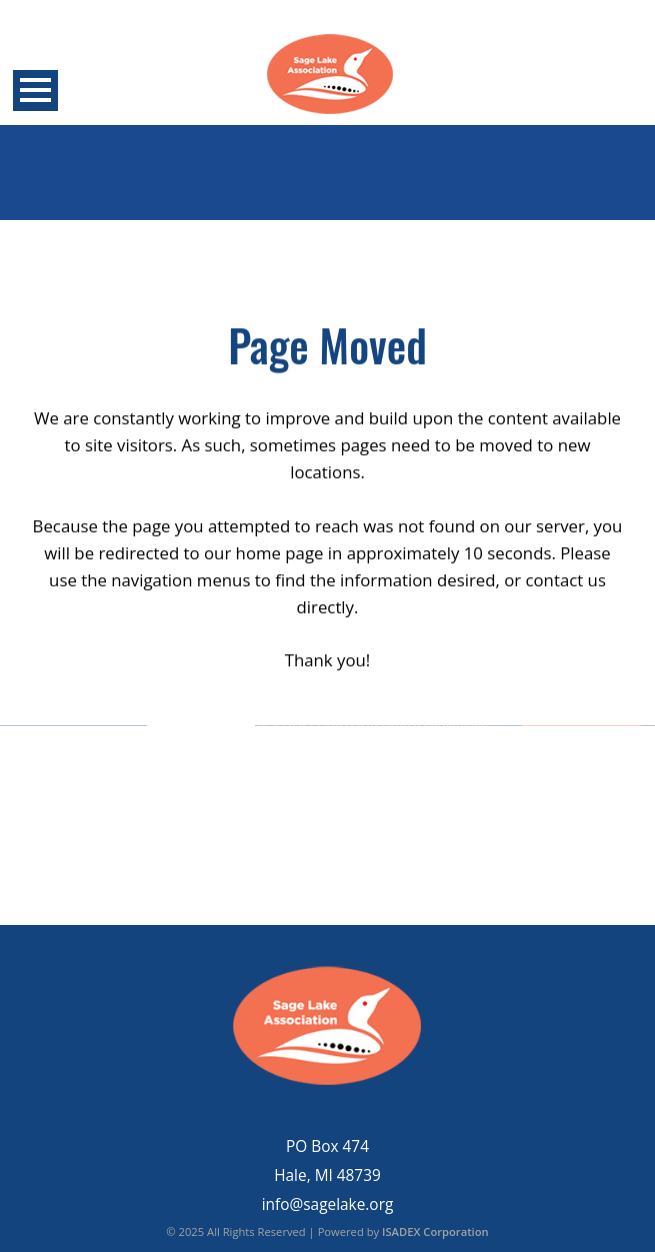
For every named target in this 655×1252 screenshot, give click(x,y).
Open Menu (35, 90)
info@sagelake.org (328, 1204)
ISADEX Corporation (435, 1231)
